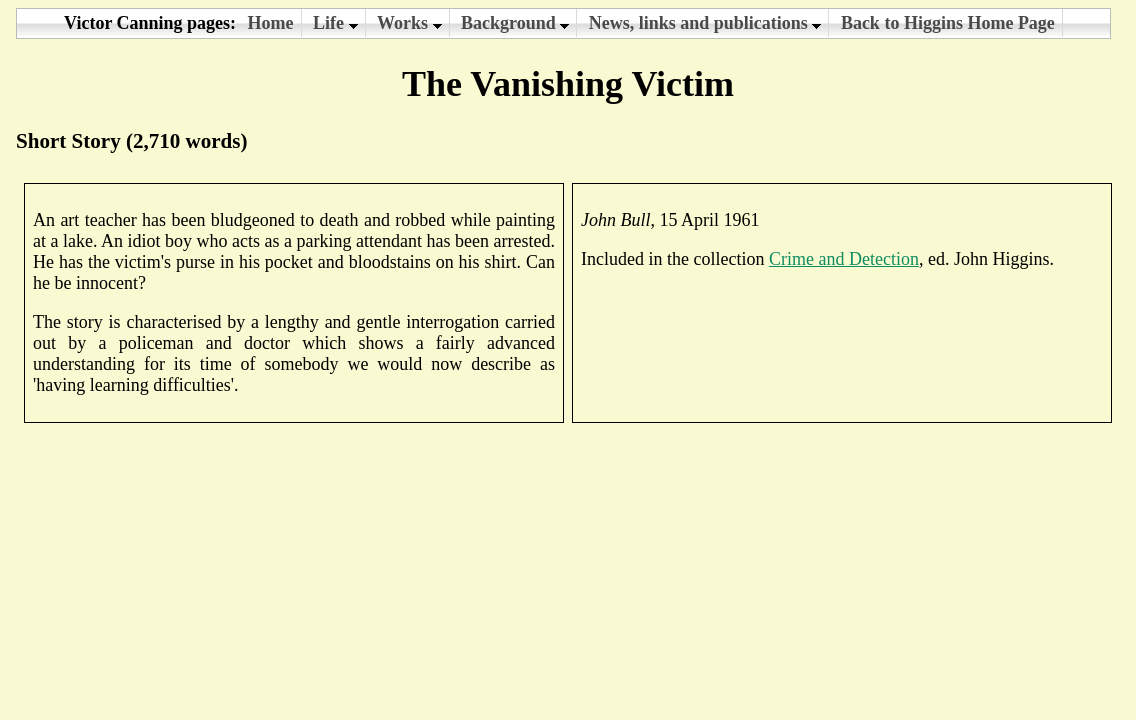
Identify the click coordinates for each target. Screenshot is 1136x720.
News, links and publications (705, 23)
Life (335, 23)
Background (515, 23)
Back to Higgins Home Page (948, 23)
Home (271, 23)
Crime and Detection (844, 259)
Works (409, 23)
